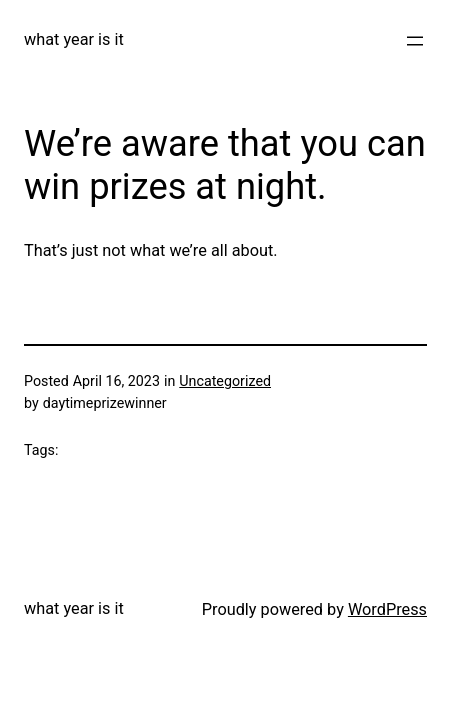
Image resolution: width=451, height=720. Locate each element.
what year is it (74, 39)
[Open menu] (415, 41)
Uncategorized (225, 381)
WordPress (387, 609)
